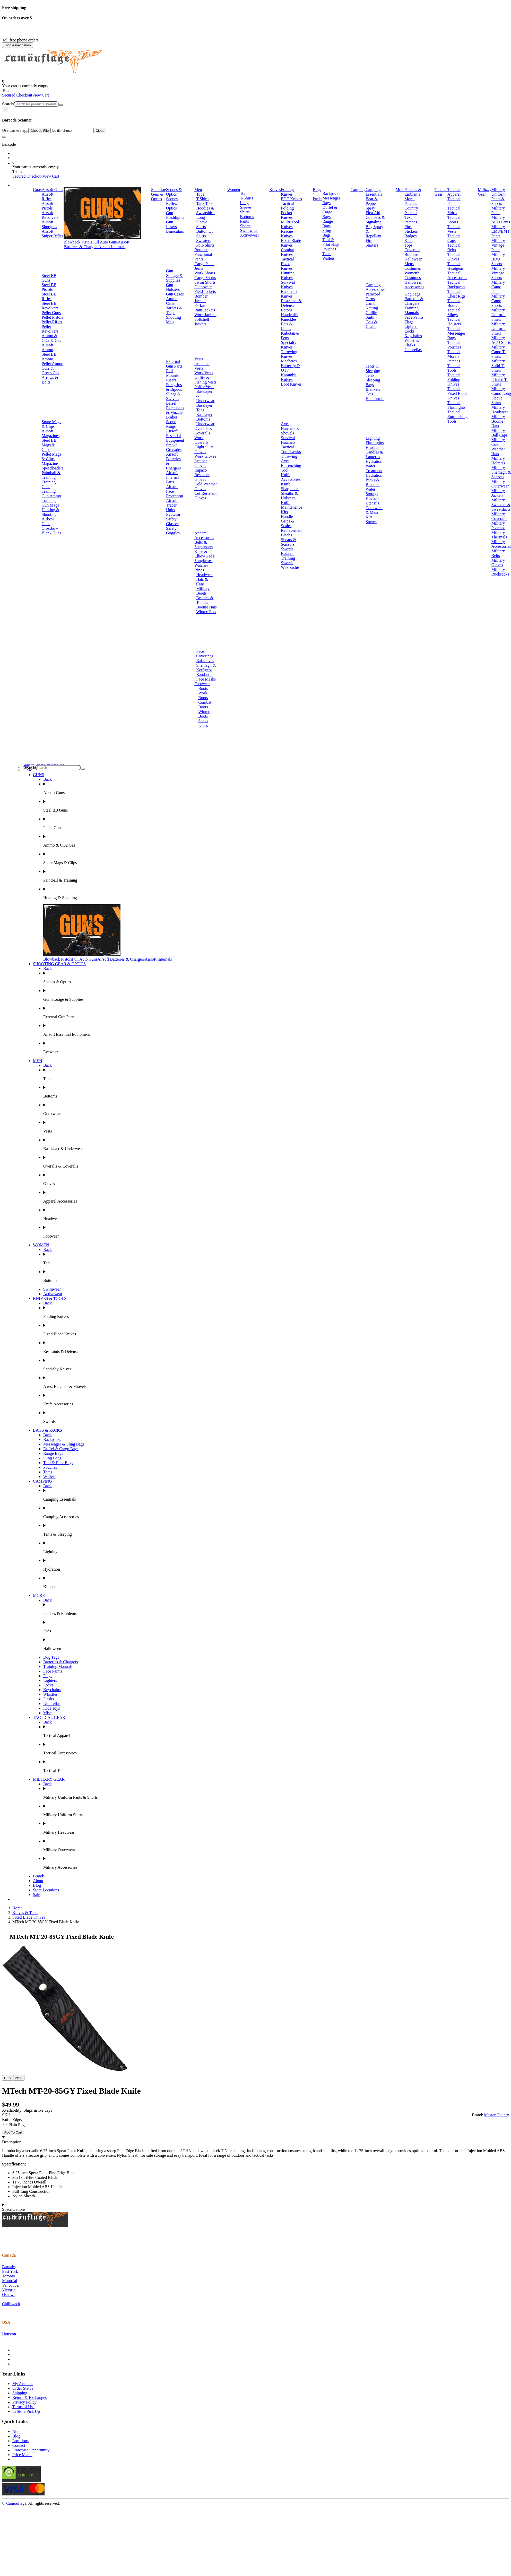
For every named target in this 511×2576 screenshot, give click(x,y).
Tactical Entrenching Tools (457, 416)
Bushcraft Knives (289, 293)
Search (7, 104)
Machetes (289, 361)
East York (10, 2271)
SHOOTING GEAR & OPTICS (59, 964)
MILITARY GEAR (49, 1779)
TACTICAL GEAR (49, 1717)
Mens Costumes (412, 266)
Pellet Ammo (52, 363)
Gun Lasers (171, 224)
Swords (287, 549)
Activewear (249, 235)
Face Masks (206, 679)
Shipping (19, 2393)
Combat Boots (204, 704)
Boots (203, 688)
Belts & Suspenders (203, 544)
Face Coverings (204, 653)
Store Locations (46, 1890)
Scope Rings (171, 424)
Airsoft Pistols (47, 205)
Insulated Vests (202, 365)
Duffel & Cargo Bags (329, 212)
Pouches (329, 249)
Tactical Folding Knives (453, 379)
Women (233, 189)
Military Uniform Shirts (498, 314)
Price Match (22, 2454)
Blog (37, 1885)
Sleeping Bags (373, 382)
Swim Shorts (204, 282)
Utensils (372, 503)
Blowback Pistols (78, 242)
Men (198, 189)
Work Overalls (201, 440)
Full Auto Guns (105, 242)
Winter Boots (204, 713)
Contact (18, 2445)
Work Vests (203, 373)
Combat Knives (287, 252)
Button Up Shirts (204, 233)
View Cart (40, 95)
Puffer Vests (204, 387)
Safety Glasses (172, 521)
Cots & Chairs (371, 324)
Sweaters (203, 240)
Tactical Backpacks (456, 284)
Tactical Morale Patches (453, 356)
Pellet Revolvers (50, 328)
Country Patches (411, 210)
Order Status (22, 2388)
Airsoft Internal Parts (172, 477)
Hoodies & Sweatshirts (205, 210)
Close (100, 131)
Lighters (411, 326)
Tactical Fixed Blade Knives (457, 393)
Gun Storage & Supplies (174, 275)
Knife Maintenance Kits (291, 507)
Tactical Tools (453, 367)
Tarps (370, 299)
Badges (410, 236)
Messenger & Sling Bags (63, 1444)
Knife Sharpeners (290, 486)
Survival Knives (288, 284)
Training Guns (49, 484)
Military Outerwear (500, 483)
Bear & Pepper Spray (372, 203)
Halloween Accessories (414, 284)
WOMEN (41, 1245)
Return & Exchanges (29, 2397)
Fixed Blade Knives (291, 242)
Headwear (204, 574)
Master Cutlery (496, 2115)
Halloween (413, 259)
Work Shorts (204, 273)
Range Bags (327, 223)
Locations (20, 2441)
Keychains (413, 336)
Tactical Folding (287, 205)
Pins (408, 226)
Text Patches (410, 219)
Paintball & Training (51, 475)
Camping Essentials (374, 191)
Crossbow (50, 528)
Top (243, 193)
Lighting (373, 438)
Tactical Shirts (453, 210)
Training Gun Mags (50, 502)
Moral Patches (410, 201)
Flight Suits (203, 447)
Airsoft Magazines (50, 433)
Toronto (8, 2276)
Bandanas (204, 674)
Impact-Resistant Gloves (202, 475)
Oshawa (8, 2294)
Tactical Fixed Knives (287, 264)
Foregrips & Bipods (174, 386)
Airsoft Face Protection (174, 491)
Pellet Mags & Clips (51, 456)
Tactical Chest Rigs (456, 293)
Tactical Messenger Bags (456, 333)
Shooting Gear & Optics (158, 194)
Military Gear (484, 191)
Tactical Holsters (454, 321)
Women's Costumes (412, 275)
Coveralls (412, 250)
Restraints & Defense (291, 303)
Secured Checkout (17, 95)
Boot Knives (291, 384)
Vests (198, 359)
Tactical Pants (453, 201)
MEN (37, 1060)
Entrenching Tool (291, 467)
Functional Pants (203, 256)
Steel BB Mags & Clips (49, 445)
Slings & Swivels (173, 396)
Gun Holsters (173, 287)
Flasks (409, 345)
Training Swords (288, 560)
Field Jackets (205, 291)
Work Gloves (205, 456)
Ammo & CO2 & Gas (51, 338)
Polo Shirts (205, 245)
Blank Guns (51, 533)
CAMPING (42, 1481)
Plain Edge (15, 2124)
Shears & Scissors (288, 541)
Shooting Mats (173, 319)
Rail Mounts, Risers (173, 375)
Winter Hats (206, 612)
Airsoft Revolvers (50, 215)
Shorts (245, 226)
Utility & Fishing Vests (205, 379)
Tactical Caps (453, 238)
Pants (244, 221)
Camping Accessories (375, 287)
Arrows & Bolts (50, 379)
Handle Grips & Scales (287, 521)
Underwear (205, 424)
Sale (36, 1894)
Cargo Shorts (205, 277)
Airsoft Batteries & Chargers (96, 244)
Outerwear (203, 287)
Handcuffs (289, 314)
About (38, 1880)
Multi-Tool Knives (290, 224)
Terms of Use (23, 2407)
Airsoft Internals (111, 247)
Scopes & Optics (174, 191)
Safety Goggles (173, 530)
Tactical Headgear (455, 266)
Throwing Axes (289, 458)
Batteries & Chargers (413, 301)
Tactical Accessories (457, 275)
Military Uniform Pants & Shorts (498, 196)
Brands (39, 1876)
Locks (409, 331)
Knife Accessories (290, 477)
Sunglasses (203, 561)
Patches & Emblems (412, 191)
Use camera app (47, 130)
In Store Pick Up (26, 2411)
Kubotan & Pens (290, 335)
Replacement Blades (291, 532)
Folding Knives (287, 191)
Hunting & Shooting (50, 512)
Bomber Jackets (201, 298)
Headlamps (375, 447)
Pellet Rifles (52, 322)
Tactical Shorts (453, 219)
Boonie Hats (206, 607)
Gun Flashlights (175, 215)
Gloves (200, 451)
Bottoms (201, 250)
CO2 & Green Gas (50, 370)
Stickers (411, 231)
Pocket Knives (286, 215)
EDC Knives (291, 199)
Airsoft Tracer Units (172, 505)
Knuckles (288, 319)
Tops (200, 194)
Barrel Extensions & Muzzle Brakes (175, 410)
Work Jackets (205, 314)
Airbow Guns (48, 521)
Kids (408, 240)
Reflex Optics (171, 205)
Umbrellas (413, 349)
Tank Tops (204, 203)
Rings (199, 570)
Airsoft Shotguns (49, 224)
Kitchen (372, 498)
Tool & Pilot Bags (330, 242)
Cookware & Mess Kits (374, 512)
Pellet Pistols (52, 317)
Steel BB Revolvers (50, 305)
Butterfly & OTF (290, 367)
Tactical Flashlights (456, 405)
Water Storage (372, 491)
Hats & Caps (202, 581)
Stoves (371, 521)
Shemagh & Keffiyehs (206, 667)
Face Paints (413, 317)
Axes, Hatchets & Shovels (290, 428)
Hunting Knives (287, 275)
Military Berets (203, 590)
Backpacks (331, 193)
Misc (47, 1713)
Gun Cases (175, 294)
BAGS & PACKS (47, 1430)
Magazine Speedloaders (53, 465)
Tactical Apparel (454, 191)
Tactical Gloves (453, 256)
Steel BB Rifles (49, 296)
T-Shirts (202, 199)
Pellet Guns (51, 312)
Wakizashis (290, 567)
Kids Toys (51, 1708)
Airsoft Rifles (47, 196)
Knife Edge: (12, 2119)
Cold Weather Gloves (205, 486)
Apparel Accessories (204, 535)
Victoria (8, 2290)
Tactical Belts (453, 247)
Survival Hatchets (288, 440)
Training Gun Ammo (51, 493)
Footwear (202, 684)
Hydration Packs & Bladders (374, 480)
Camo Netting (372, 305)
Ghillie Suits (371, 314)
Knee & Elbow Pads (204, 553)
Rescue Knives (287, 233)
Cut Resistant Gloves (205, 495)
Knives (275, 189)
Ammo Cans (171, 301)
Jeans (198, 268)
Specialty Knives (288, 344)
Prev (7, 2078)
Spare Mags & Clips (51, 424)
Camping (358, 189)
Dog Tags (412, 294)
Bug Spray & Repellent (374, 231)
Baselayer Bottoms (204, 416)
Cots (369, 394)
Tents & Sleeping (373, 368)
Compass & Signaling (375, 219)
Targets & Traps (174, 310)
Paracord (373, 294)
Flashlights (375, 443)
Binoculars (175, 231)
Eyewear (173, 514)
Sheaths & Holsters (289, 495)
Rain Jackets (204, 310)
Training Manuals (411, 310)
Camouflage (16, 2503)
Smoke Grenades (173, 447)
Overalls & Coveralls (203, 430)
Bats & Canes (286, 326)
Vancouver (11, 2285)
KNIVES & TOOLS (49, 1298)
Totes (326, 253)
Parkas (199, 305)
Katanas (287, 553)
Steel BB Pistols (49, 287)
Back (47, 779)
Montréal (9, 2280)
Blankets (373, 389)
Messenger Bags (331, 200)
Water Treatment (374, 468)
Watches (201, 565)
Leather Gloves (200, 463)
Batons (286, 310)
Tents (370, 375)
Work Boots (203, 695)
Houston (9, 2334)
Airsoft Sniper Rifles (52, 233)
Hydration (374, 461)
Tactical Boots (453, 303)
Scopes (172, 199)
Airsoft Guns (52, 189)
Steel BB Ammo (49, 356)
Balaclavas (205, 660)
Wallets (328, 258)
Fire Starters (372, 242)
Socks (203, 721)
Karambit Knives (288, 377)
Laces (203, 725)
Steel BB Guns (49, 277)
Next (18, 2078)
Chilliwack (11, 2304)
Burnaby (9, 2267)
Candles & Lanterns (374, 454)
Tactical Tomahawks (291, 449)
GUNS (38, 774)
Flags (408, 322)
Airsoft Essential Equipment (175, 435)
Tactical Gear (441, 191)
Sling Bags (326, 232)
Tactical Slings (453, 312)
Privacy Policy (24, 2402)
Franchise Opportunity (30, 2450)
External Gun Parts (174, 363)
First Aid (373, 213)
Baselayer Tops (204, 407)
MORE (39, 1595)
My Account (22, 2383)
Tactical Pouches (454, 344)
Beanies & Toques (204, 600)
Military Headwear (499, 409)
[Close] (5, 109)
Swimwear (248, 230)
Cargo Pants (204, 264)
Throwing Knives (289, 354)
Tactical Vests (453, 228)
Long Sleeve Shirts (201, 222)
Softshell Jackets (201, 321)
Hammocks (375, 398)
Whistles (411, 340)
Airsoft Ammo (47, 347)
